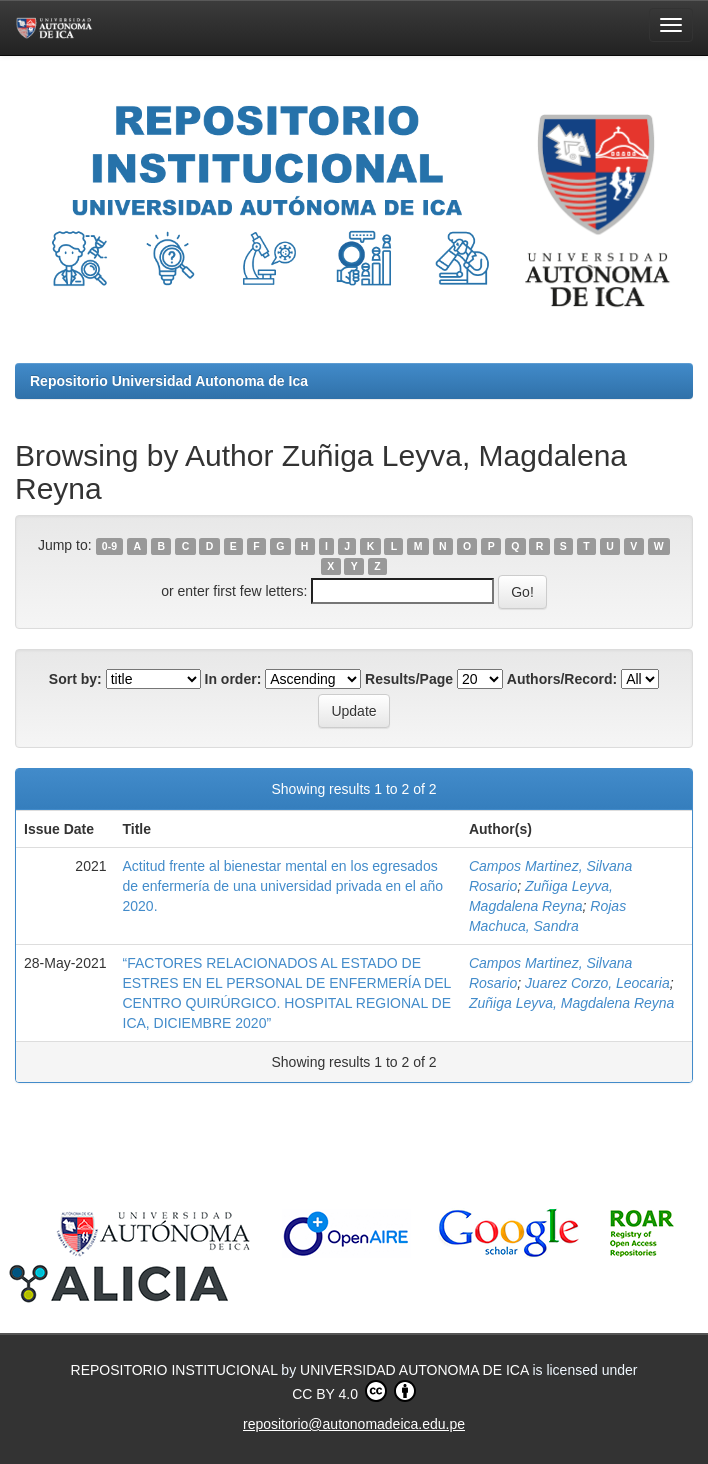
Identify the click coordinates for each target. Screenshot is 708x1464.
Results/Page (409, 679)
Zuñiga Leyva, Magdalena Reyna (571, 1003)
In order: (233, 679)
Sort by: (75, 679)
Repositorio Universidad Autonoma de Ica (169, 381)
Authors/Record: (562, 679)
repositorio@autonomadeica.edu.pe (354, 1424)
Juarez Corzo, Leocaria (597, 983)
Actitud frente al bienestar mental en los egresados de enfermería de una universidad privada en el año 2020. (283, 886)
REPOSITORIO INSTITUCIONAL (176, 1370)
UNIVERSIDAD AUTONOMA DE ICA (416, 1370)
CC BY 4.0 (354, 1391)
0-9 (109, 546)
